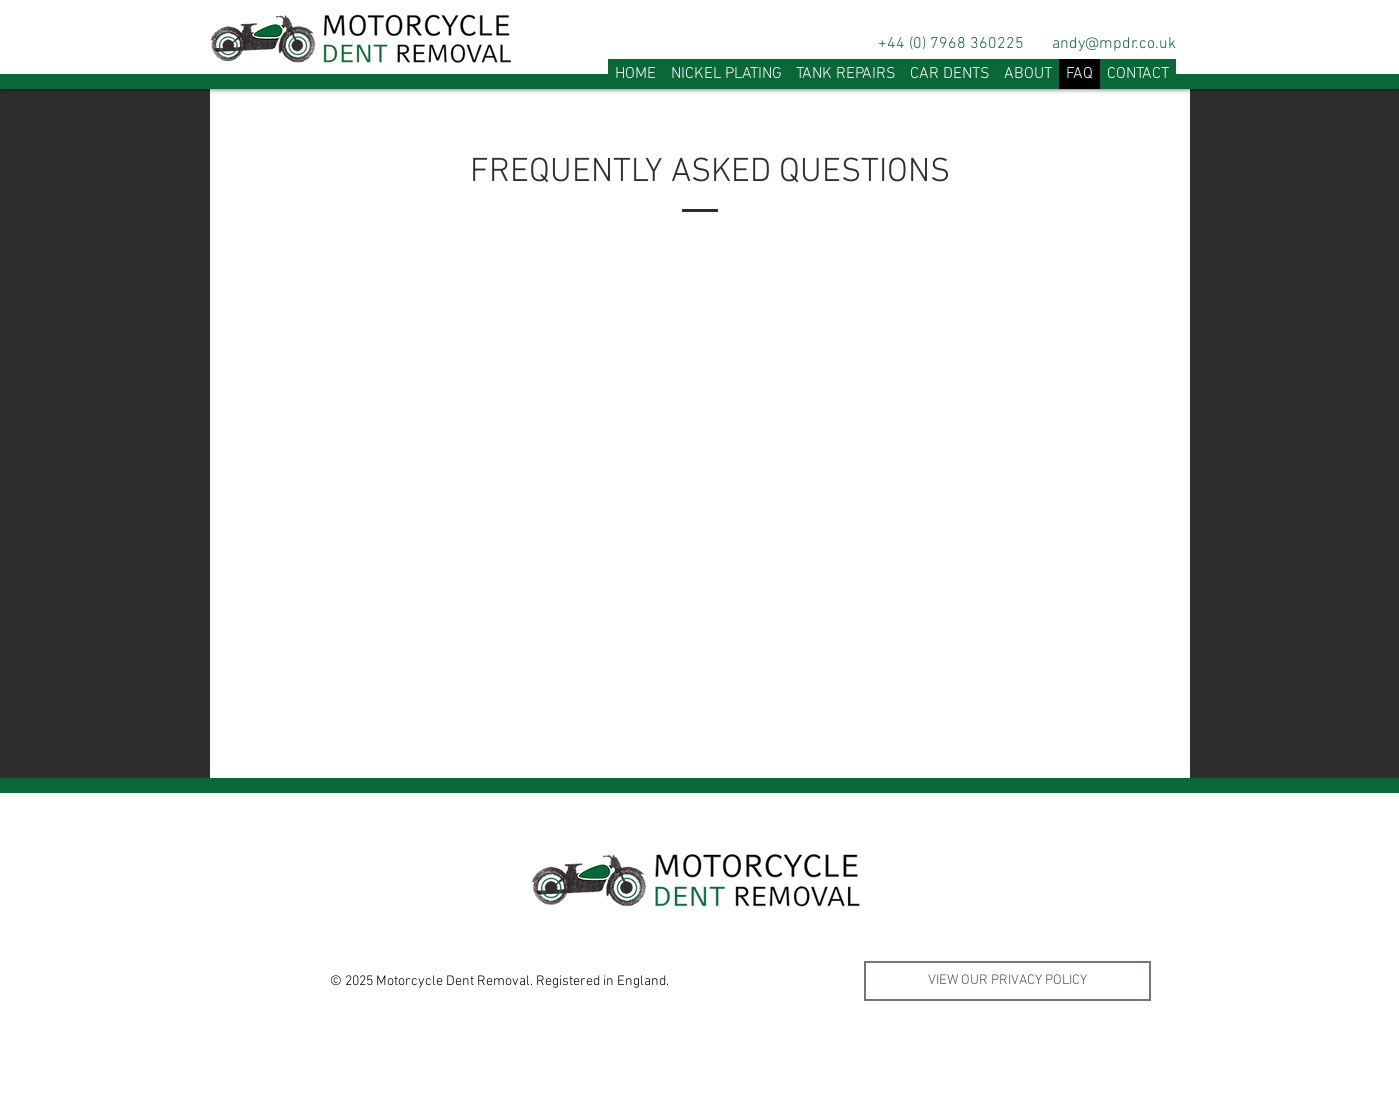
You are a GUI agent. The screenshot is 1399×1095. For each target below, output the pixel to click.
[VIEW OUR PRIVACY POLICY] (1007, 981)
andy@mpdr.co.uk (1114, 44)
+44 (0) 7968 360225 (951, 44)
